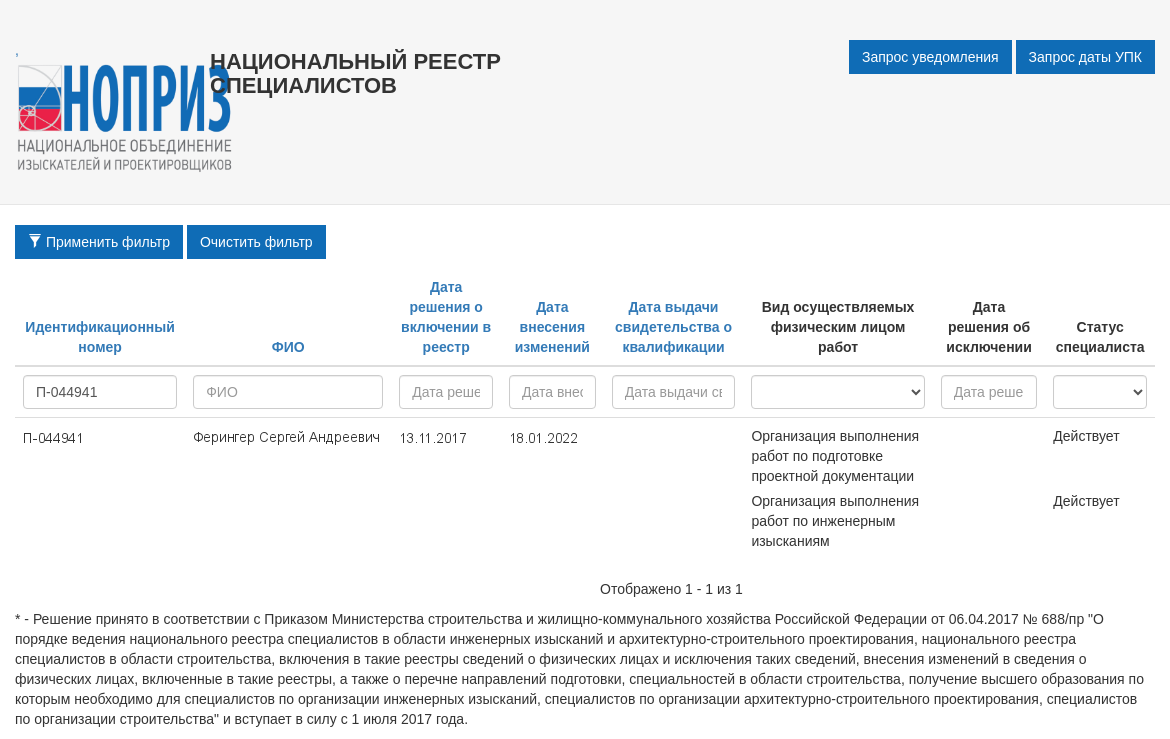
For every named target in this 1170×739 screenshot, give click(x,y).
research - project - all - (837, 392)
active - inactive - (1100, 392)
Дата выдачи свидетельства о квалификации (673, 327)
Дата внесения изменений (552, 327)
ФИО (288, 347)
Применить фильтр (99, 242)
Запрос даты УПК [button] (1085, 57)
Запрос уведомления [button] (930, 57)
